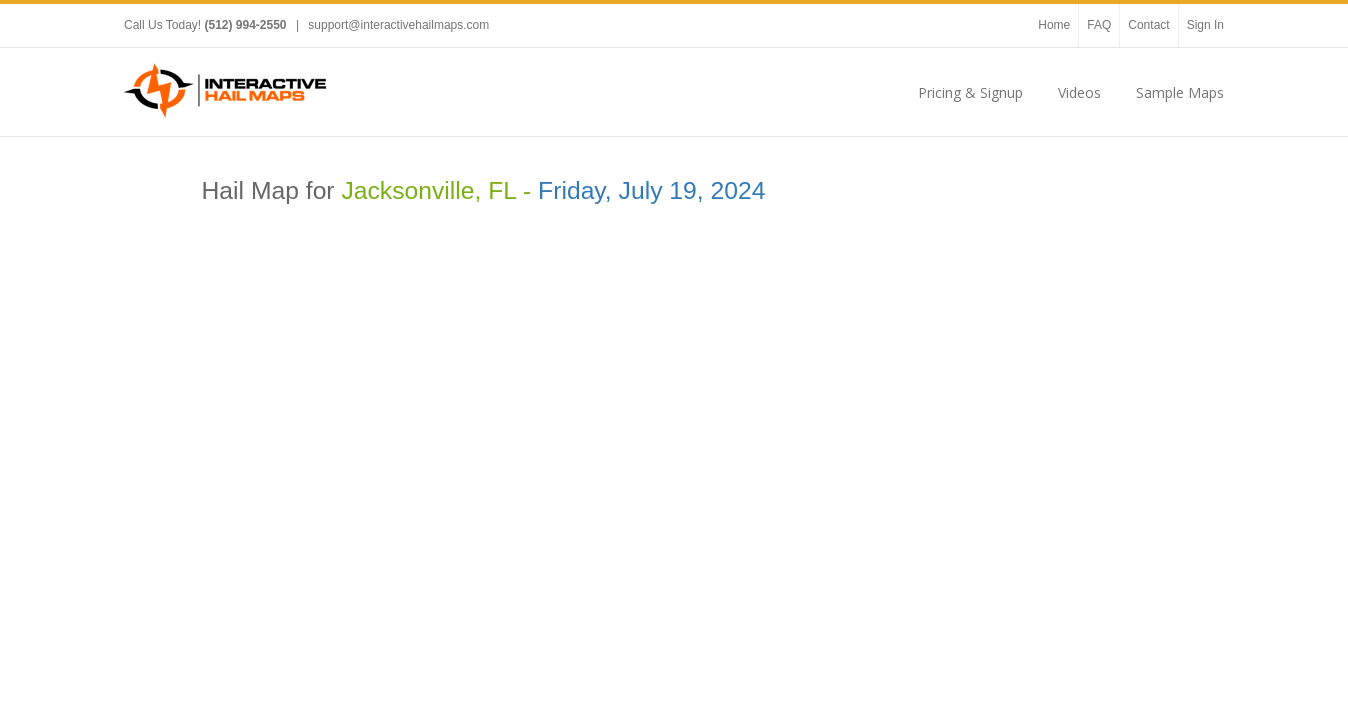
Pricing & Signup (970, 92)
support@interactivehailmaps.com (398, 25)
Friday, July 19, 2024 (651, 190)
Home (1054, 25)
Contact (1148, 25)
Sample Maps (1180, 92)
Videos (1079, 92)
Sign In (1205, 25)
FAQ (1099, 25)
